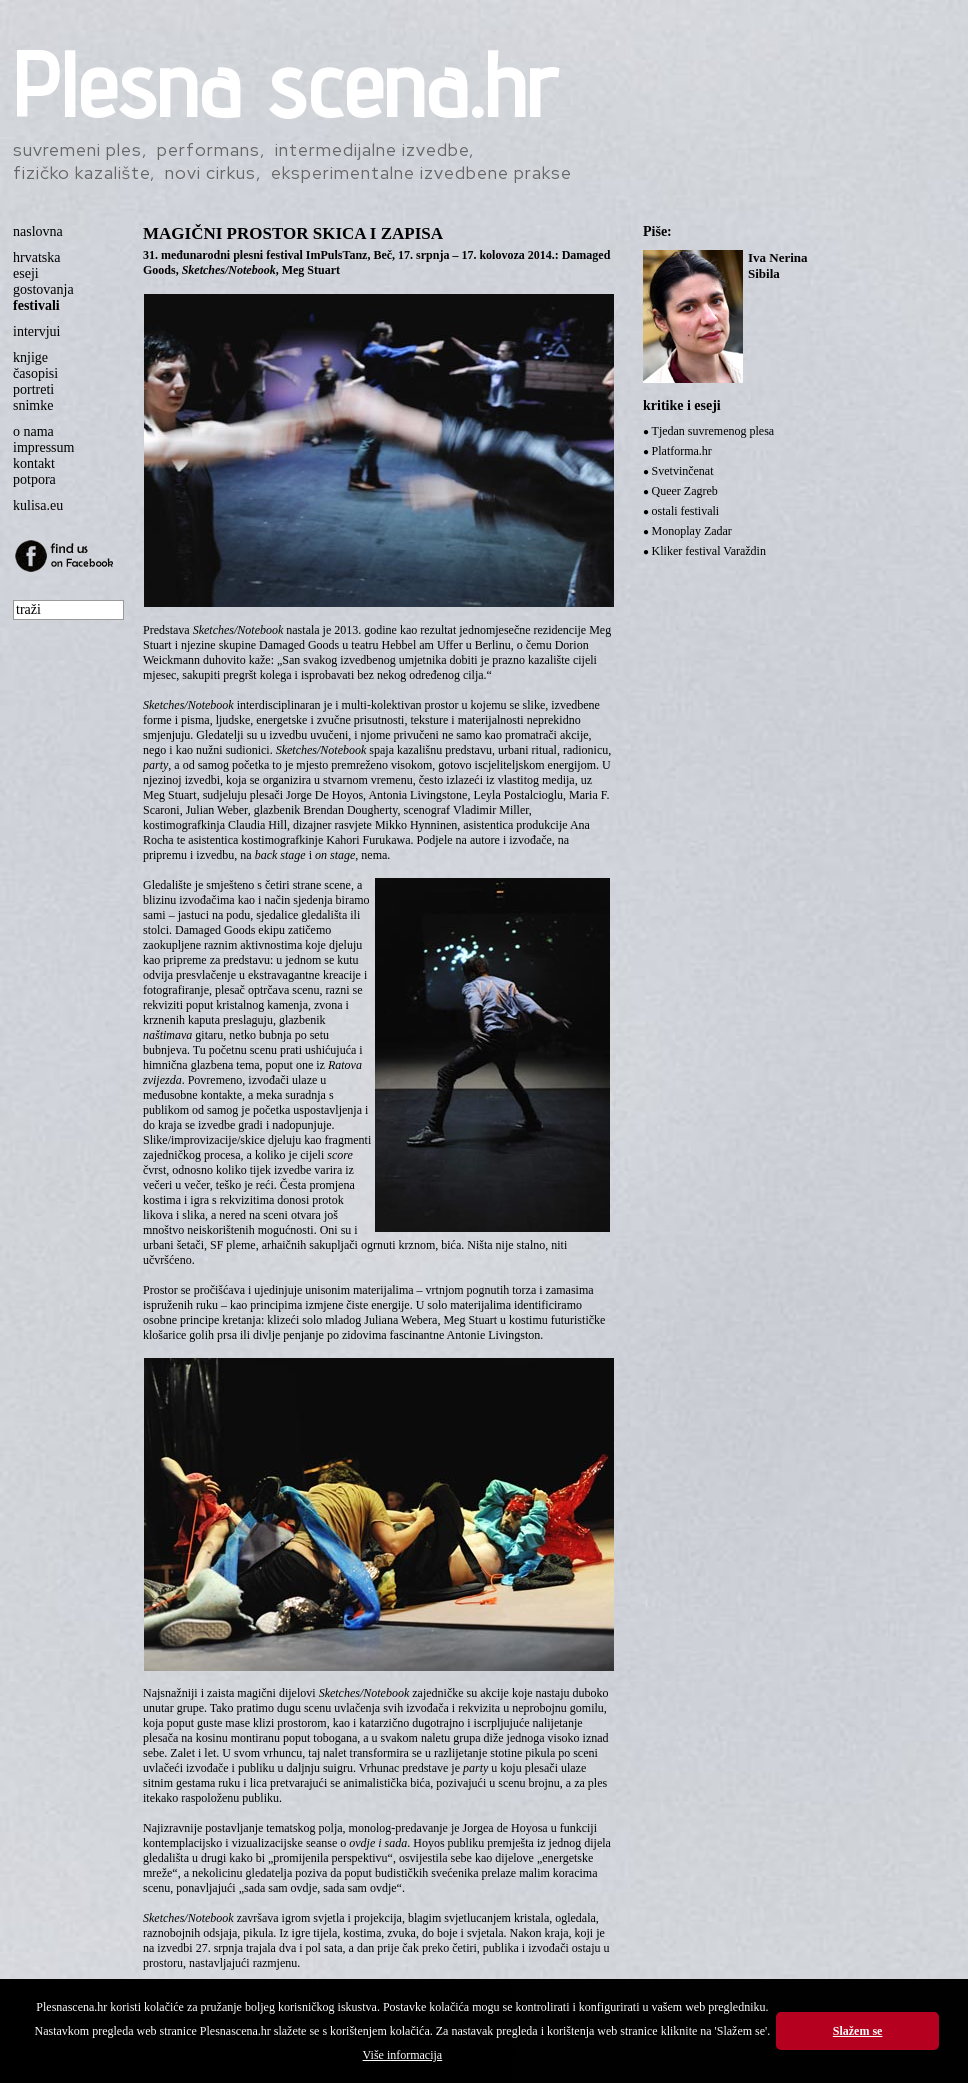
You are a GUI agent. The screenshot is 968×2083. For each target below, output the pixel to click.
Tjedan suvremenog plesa (713, 431)
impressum (43, 447)
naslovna (38, 231)
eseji (26, 273)
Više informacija (403, 2055)
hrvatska (36, 257)
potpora (34, 479)
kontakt (34, 463)
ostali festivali (686, 511)
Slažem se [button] (858, 2031)
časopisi (35, 373)
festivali (36, 305)
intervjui (36, 331)
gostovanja (43, 289)
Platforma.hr (682, 451)
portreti (33, 389)
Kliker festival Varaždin (709, 551)
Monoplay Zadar (692, 531)
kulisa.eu (38, 505)
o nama (33, 431)
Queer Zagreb (685, 491)
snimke (33, 405)
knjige (30, 357)
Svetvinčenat (683, 471)
